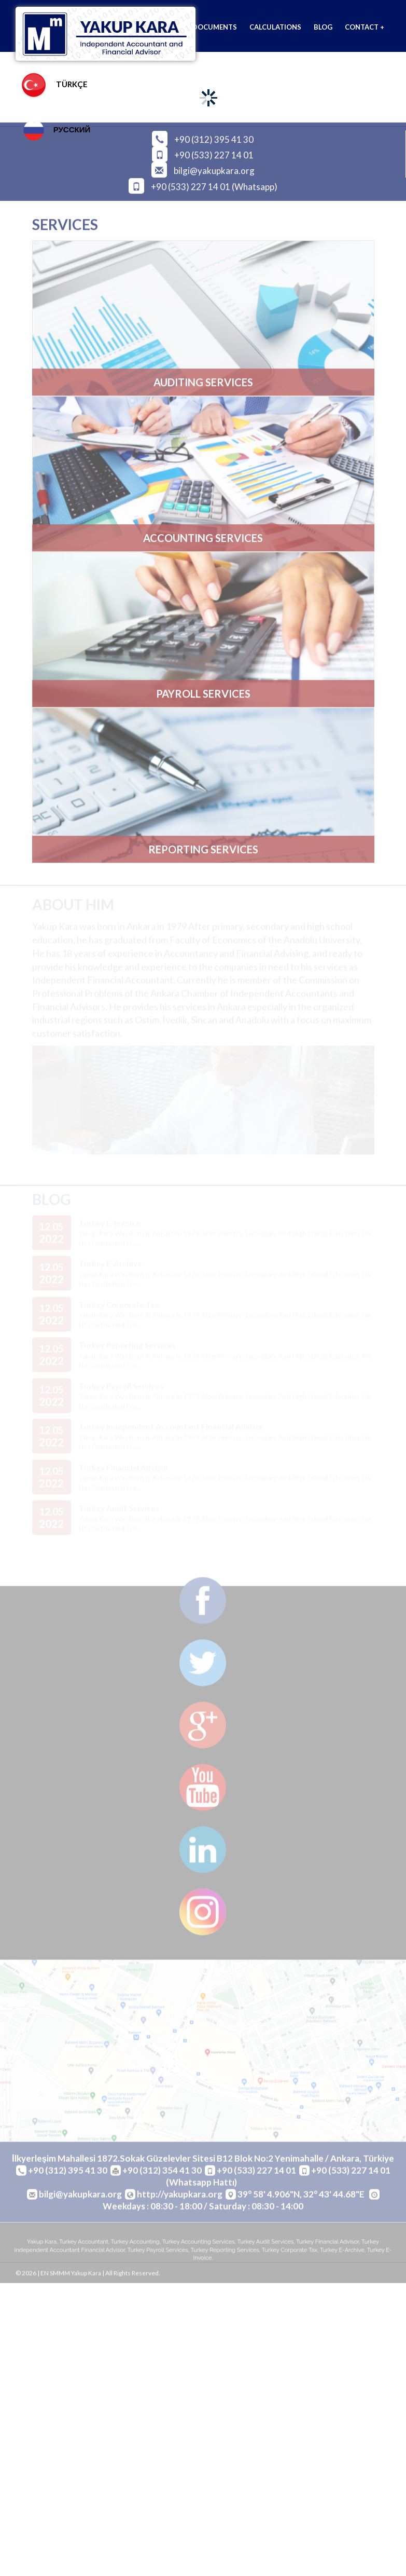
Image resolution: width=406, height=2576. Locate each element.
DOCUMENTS (214, 27)
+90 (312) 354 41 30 (162, 2173)
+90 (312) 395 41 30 (214, 137)
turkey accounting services (198, 2244)
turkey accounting (135, 2244)
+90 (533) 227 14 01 (214, 152)
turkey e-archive (342, 2252)
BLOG (323, 27)
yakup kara (42, 2244)
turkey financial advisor (327, 2244)
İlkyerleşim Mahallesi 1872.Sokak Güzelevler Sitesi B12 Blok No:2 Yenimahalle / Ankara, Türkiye (203, 2161)
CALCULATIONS (275, 27)
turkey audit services (265, 2244)
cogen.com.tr (287, 2296)
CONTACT (364, 27)
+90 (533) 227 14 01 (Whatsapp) (214, 184)
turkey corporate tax (289, 2252)
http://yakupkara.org (179, 2196)
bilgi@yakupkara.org (214, 168)
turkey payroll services (158, 2252)
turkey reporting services (225, 2252)
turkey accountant (83, 2244)
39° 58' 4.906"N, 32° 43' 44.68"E (301, 2196)
